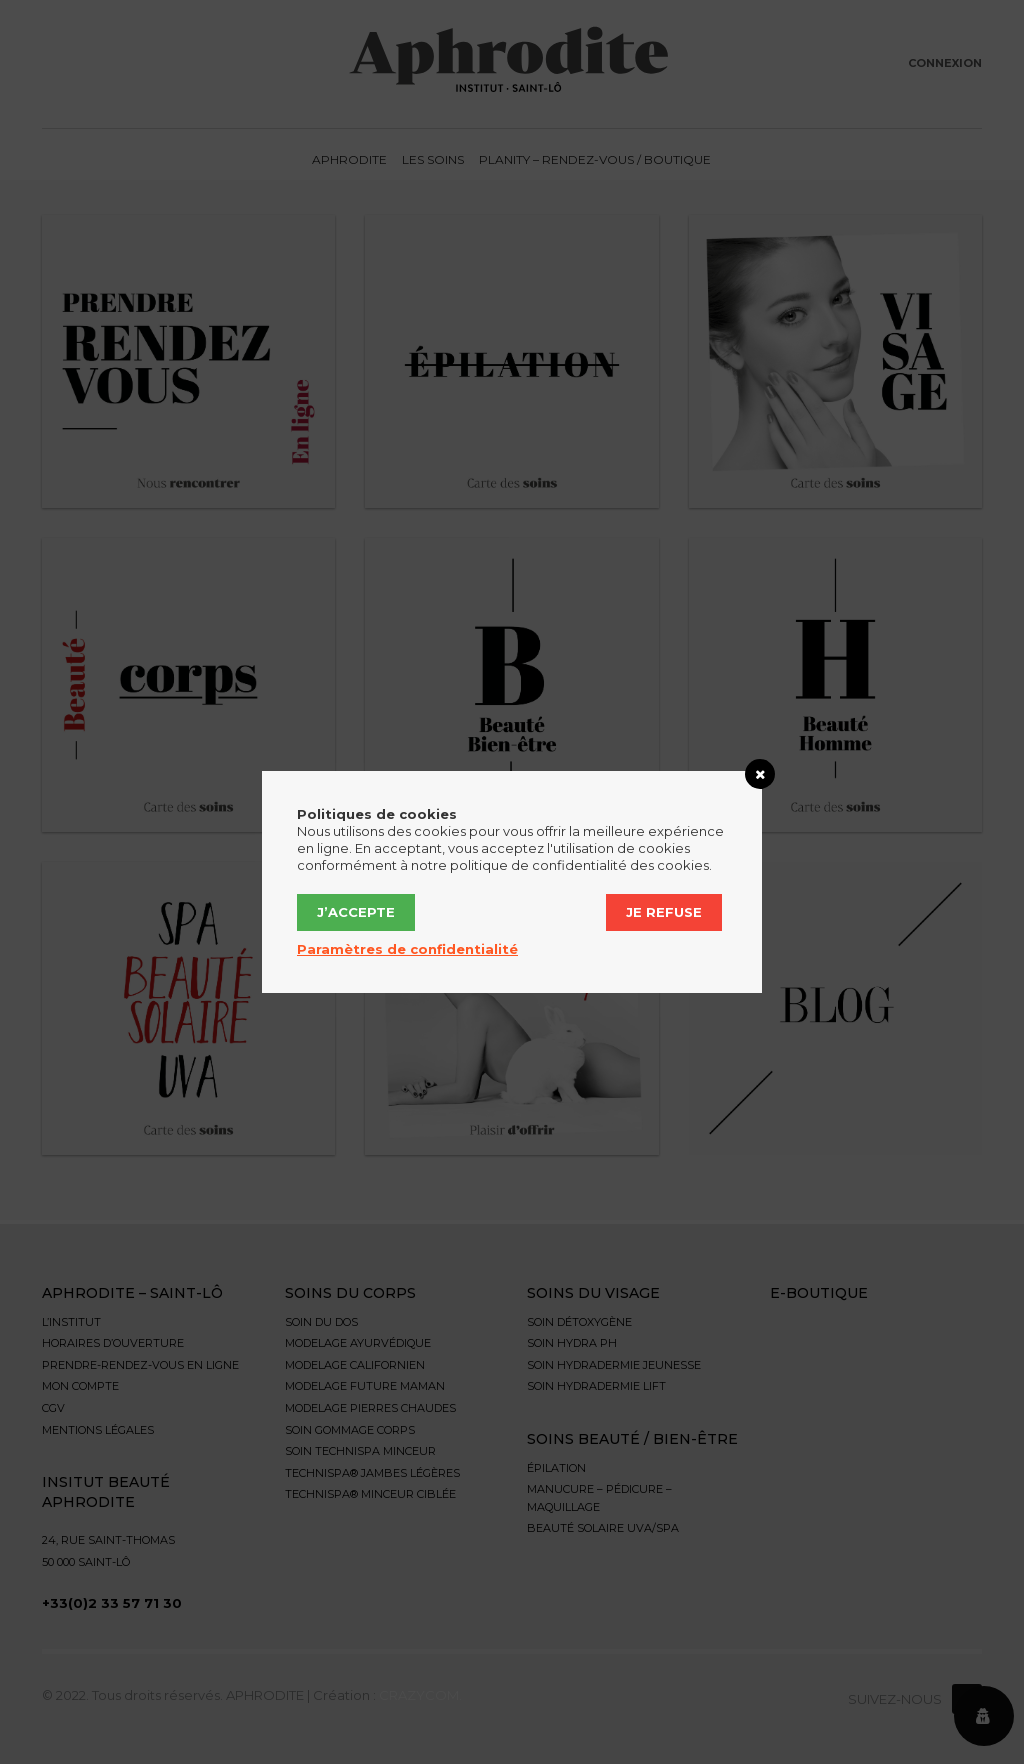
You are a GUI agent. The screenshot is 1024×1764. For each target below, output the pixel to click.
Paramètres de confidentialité (407, 949)
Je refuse (664, 912)
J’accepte (356, 912)
